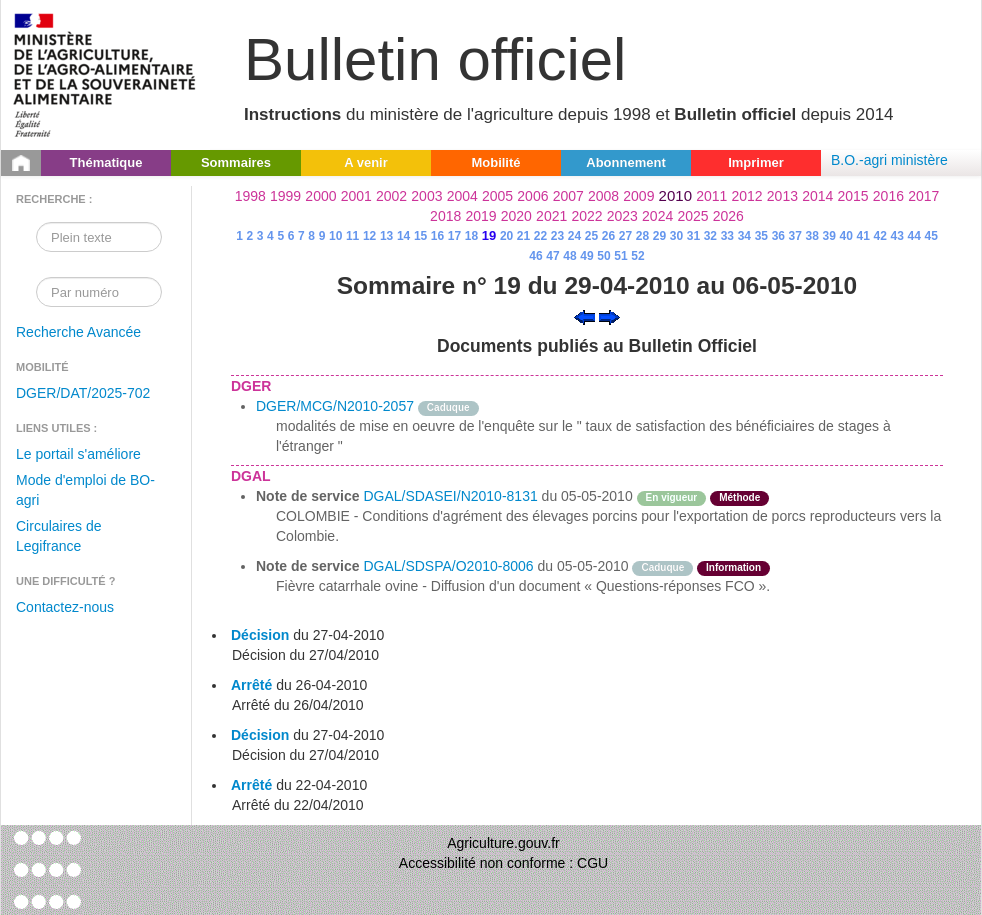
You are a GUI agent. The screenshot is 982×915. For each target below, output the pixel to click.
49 (586, 256)
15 (420, 236)
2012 (747, 196)
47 (552, 256)
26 (608, 236)
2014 (817, 196)
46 (535, 256)
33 (727, 236)
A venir (366, 162)
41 (863, 236)
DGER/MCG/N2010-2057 (335, 406)
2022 (586, 216)
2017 (923, 196)
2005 (497, 196)
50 (603, 256)
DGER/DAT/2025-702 (83, 393)
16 (437, 236)
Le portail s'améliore (78, 454)
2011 (711, 196)
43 (897, 236)
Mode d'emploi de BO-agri (85, 490)
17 (454, 236)
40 (846, 236)
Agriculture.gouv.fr (503, 843)
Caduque (448, 407)
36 (778, 236)
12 (369, 236)
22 (540, 236)
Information (733, 567)
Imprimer (756, 162)
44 (914, 236)
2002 (391, 196)
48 (569, 256)
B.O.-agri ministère (889, 160)
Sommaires (236, 162)
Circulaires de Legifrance (59, 536)
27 (625, 236)
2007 (568, 196)
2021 (551, 216)
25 (591, 236)
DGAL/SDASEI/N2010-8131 (450, 496)
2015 (852, 196)
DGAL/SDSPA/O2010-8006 (448, 566)
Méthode (739, 497)
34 (744, 236)
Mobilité (495, 162)
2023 (622, 216)
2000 (320, 196)
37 (795, 236)
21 (523, 236)
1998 (250, 196)
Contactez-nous (65, 607)
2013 (782, 196)
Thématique (106, 162)
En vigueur (672, 497)
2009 (638, 196)
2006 (532, 196)
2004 (462, 196)
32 (710, 236)
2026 (728, 216)
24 (574, 236)
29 (659, 236)
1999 (285, 196)
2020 (516, 216)
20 (506, 236)
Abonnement (625, 162)
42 (880, 236)
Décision (260, 635)
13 (386, 236)
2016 (888, 196)
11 (352, 236)
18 (471, 236)
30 (676, 236)
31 (693, 236)
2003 (426, 196)
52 (637, 256)
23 (557, 236)
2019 (480, 216)
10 (335, 236)
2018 (445, 216)
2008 (603, 196)
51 (620, 256)
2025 (692, 216)
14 (403, 236)
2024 (657, 216)
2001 (356, 196)
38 (812, 236)
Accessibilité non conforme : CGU (503, 863)
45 (930, 236)
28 (642, 236)
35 (761, 236)
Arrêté (251, 685)
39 (829, 236)
